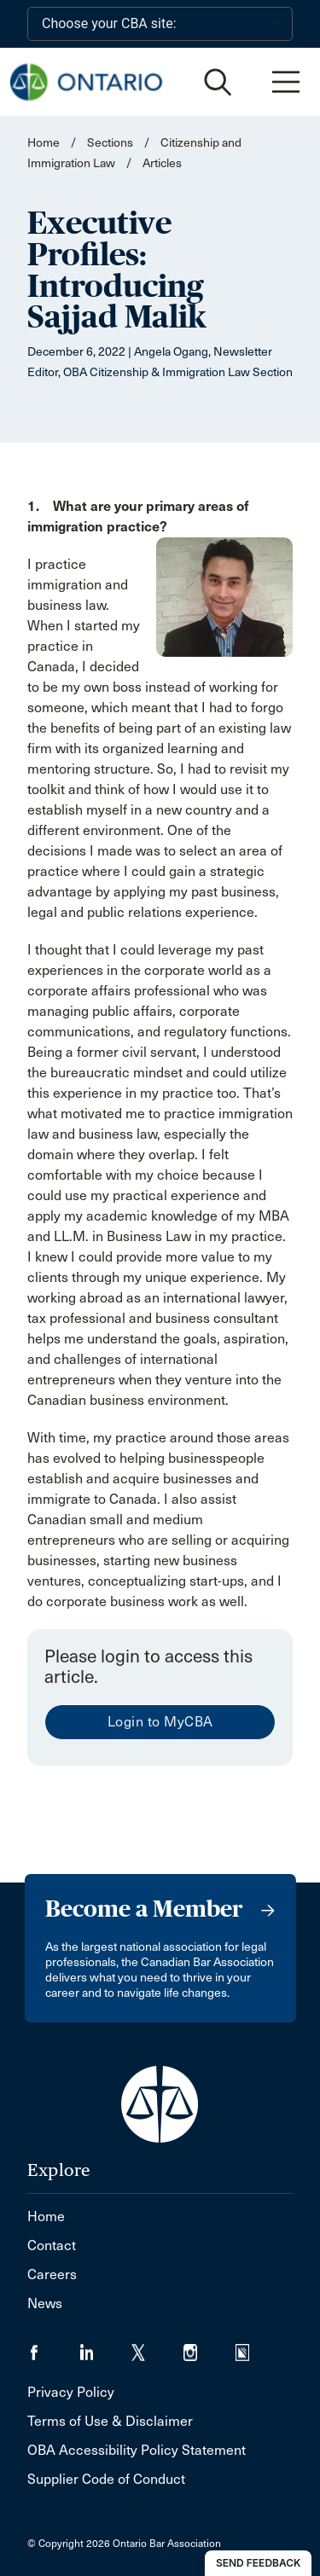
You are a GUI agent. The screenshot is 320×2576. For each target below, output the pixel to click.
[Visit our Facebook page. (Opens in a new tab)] (53, 2347)
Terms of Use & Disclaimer (110, 2421)
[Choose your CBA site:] (160, 24)
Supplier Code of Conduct (106, 2479)
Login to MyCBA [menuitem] (160, 1722)
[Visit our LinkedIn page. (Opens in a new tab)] (105, 2347)
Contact (51, 2245)
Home (43, 143)
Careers (52, 2274)
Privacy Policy (70, 2392)
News (44, 2303)
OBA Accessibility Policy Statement (136, 2450)
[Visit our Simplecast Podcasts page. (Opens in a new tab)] (253, 2347)
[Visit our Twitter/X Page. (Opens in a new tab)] (157, 2347)
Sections (111, 143)
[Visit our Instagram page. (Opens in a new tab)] (209, 2347)
